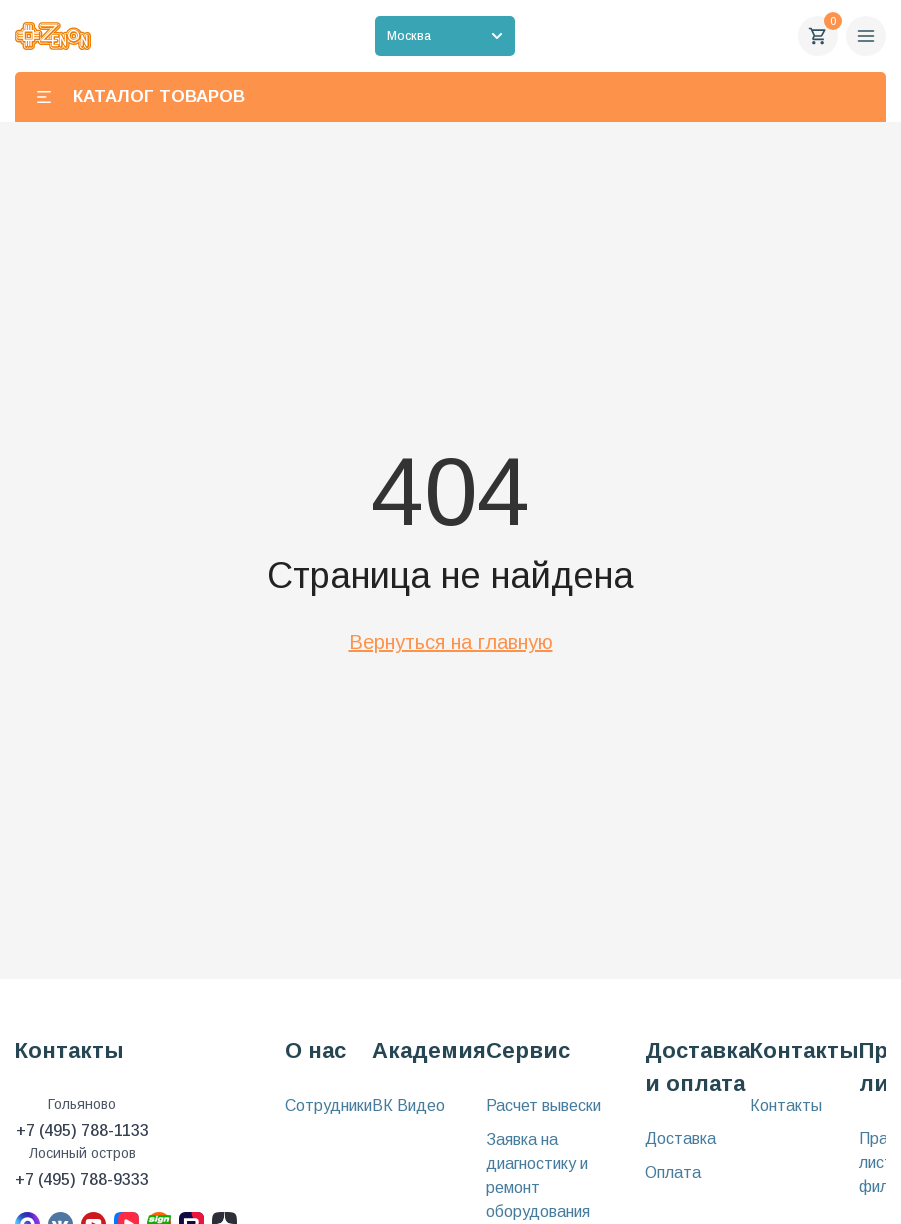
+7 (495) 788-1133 (82, 1130)
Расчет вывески (543, 1105)
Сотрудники (328, 1105)
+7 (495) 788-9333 (82, 1179)
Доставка (680, 1138)
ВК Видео (408, 1105)
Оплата (673, 1172)
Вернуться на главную (451, 642)
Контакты (786, 1105)
